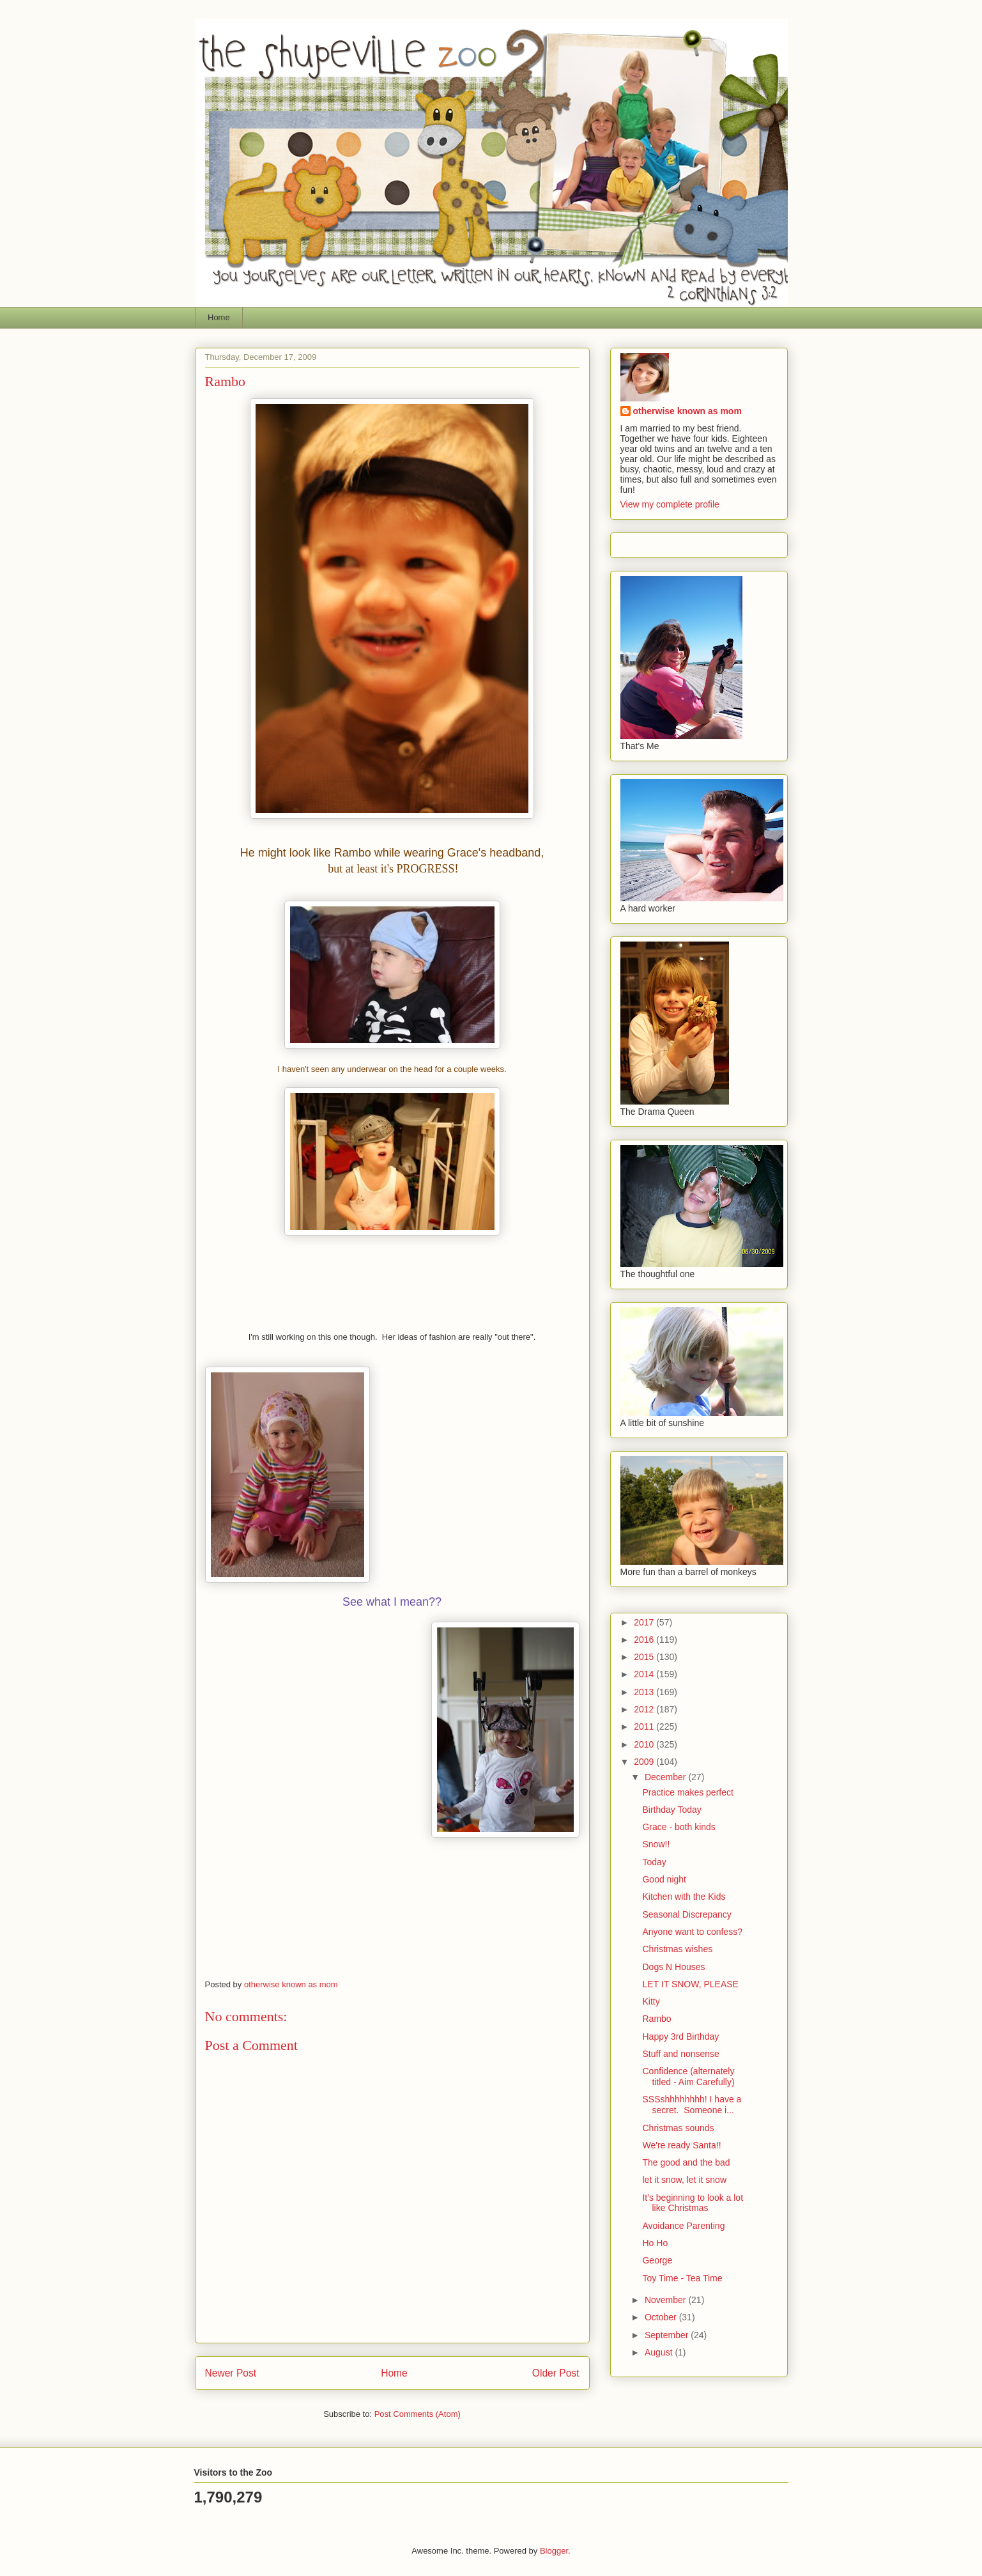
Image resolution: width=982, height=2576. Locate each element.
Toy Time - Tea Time (682, 2278)
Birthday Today (671, 1809)
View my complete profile (669, 504)
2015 (645, 1657)
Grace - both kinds (678, 1827)
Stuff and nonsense (680, 2054)
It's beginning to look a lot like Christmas (692, 2203)
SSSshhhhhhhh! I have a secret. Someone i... (691, 2104)
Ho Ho (655, 2243)
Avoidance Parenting (683, 2226)
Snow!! (656, 1844)
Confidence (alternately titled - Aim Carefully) (688, 2076)
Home (219, 317)
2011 (645, 1726)
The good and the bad (686, 2162)
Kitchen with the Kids (683, 1896)
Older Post (555, 2373)
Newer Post (231, 2373)
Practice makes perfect (687, 1792)
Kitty (650, 2001)
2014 (645, 1674)
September (668, 2335)
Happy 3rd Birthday (680, 2036)
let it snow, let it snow (684, 2180)
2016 (645, 1639)
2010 (645, 1744)
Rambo (656, 2018)
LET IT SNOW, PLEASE (690, 1984)
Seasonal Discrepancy (686, 1914)
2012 (645, 1709)
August (660, 2352)
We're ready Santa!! (681, 2145)
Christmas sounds (678, 2128)
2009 (645, 1762)
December (666, 1777)
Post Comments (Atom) (417, 2414)
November (666, 2300)
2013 (645, 1692)
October (662, 2317)
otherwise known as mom (687, 411)
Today (654, 1862)
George (657, 2260)
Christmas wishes (677, 1949)
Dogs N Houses (673, 1967)
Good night (664, 1879)
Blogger (554, 2551)
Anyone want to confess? (692, 1932)
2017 (645, 1622)
